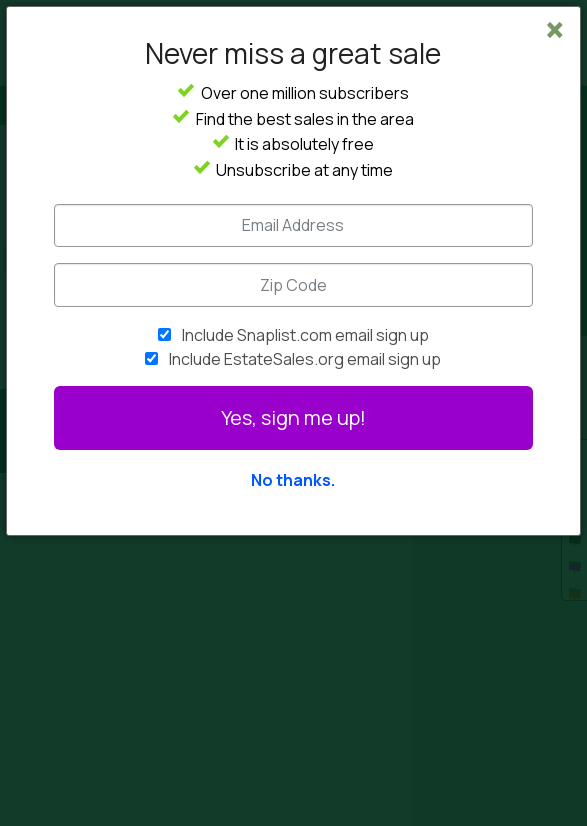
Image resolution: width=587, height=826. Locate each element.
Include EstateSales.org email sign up (305, 359)
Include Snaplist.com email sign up (305, 335)
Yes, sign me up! (293, 417)
